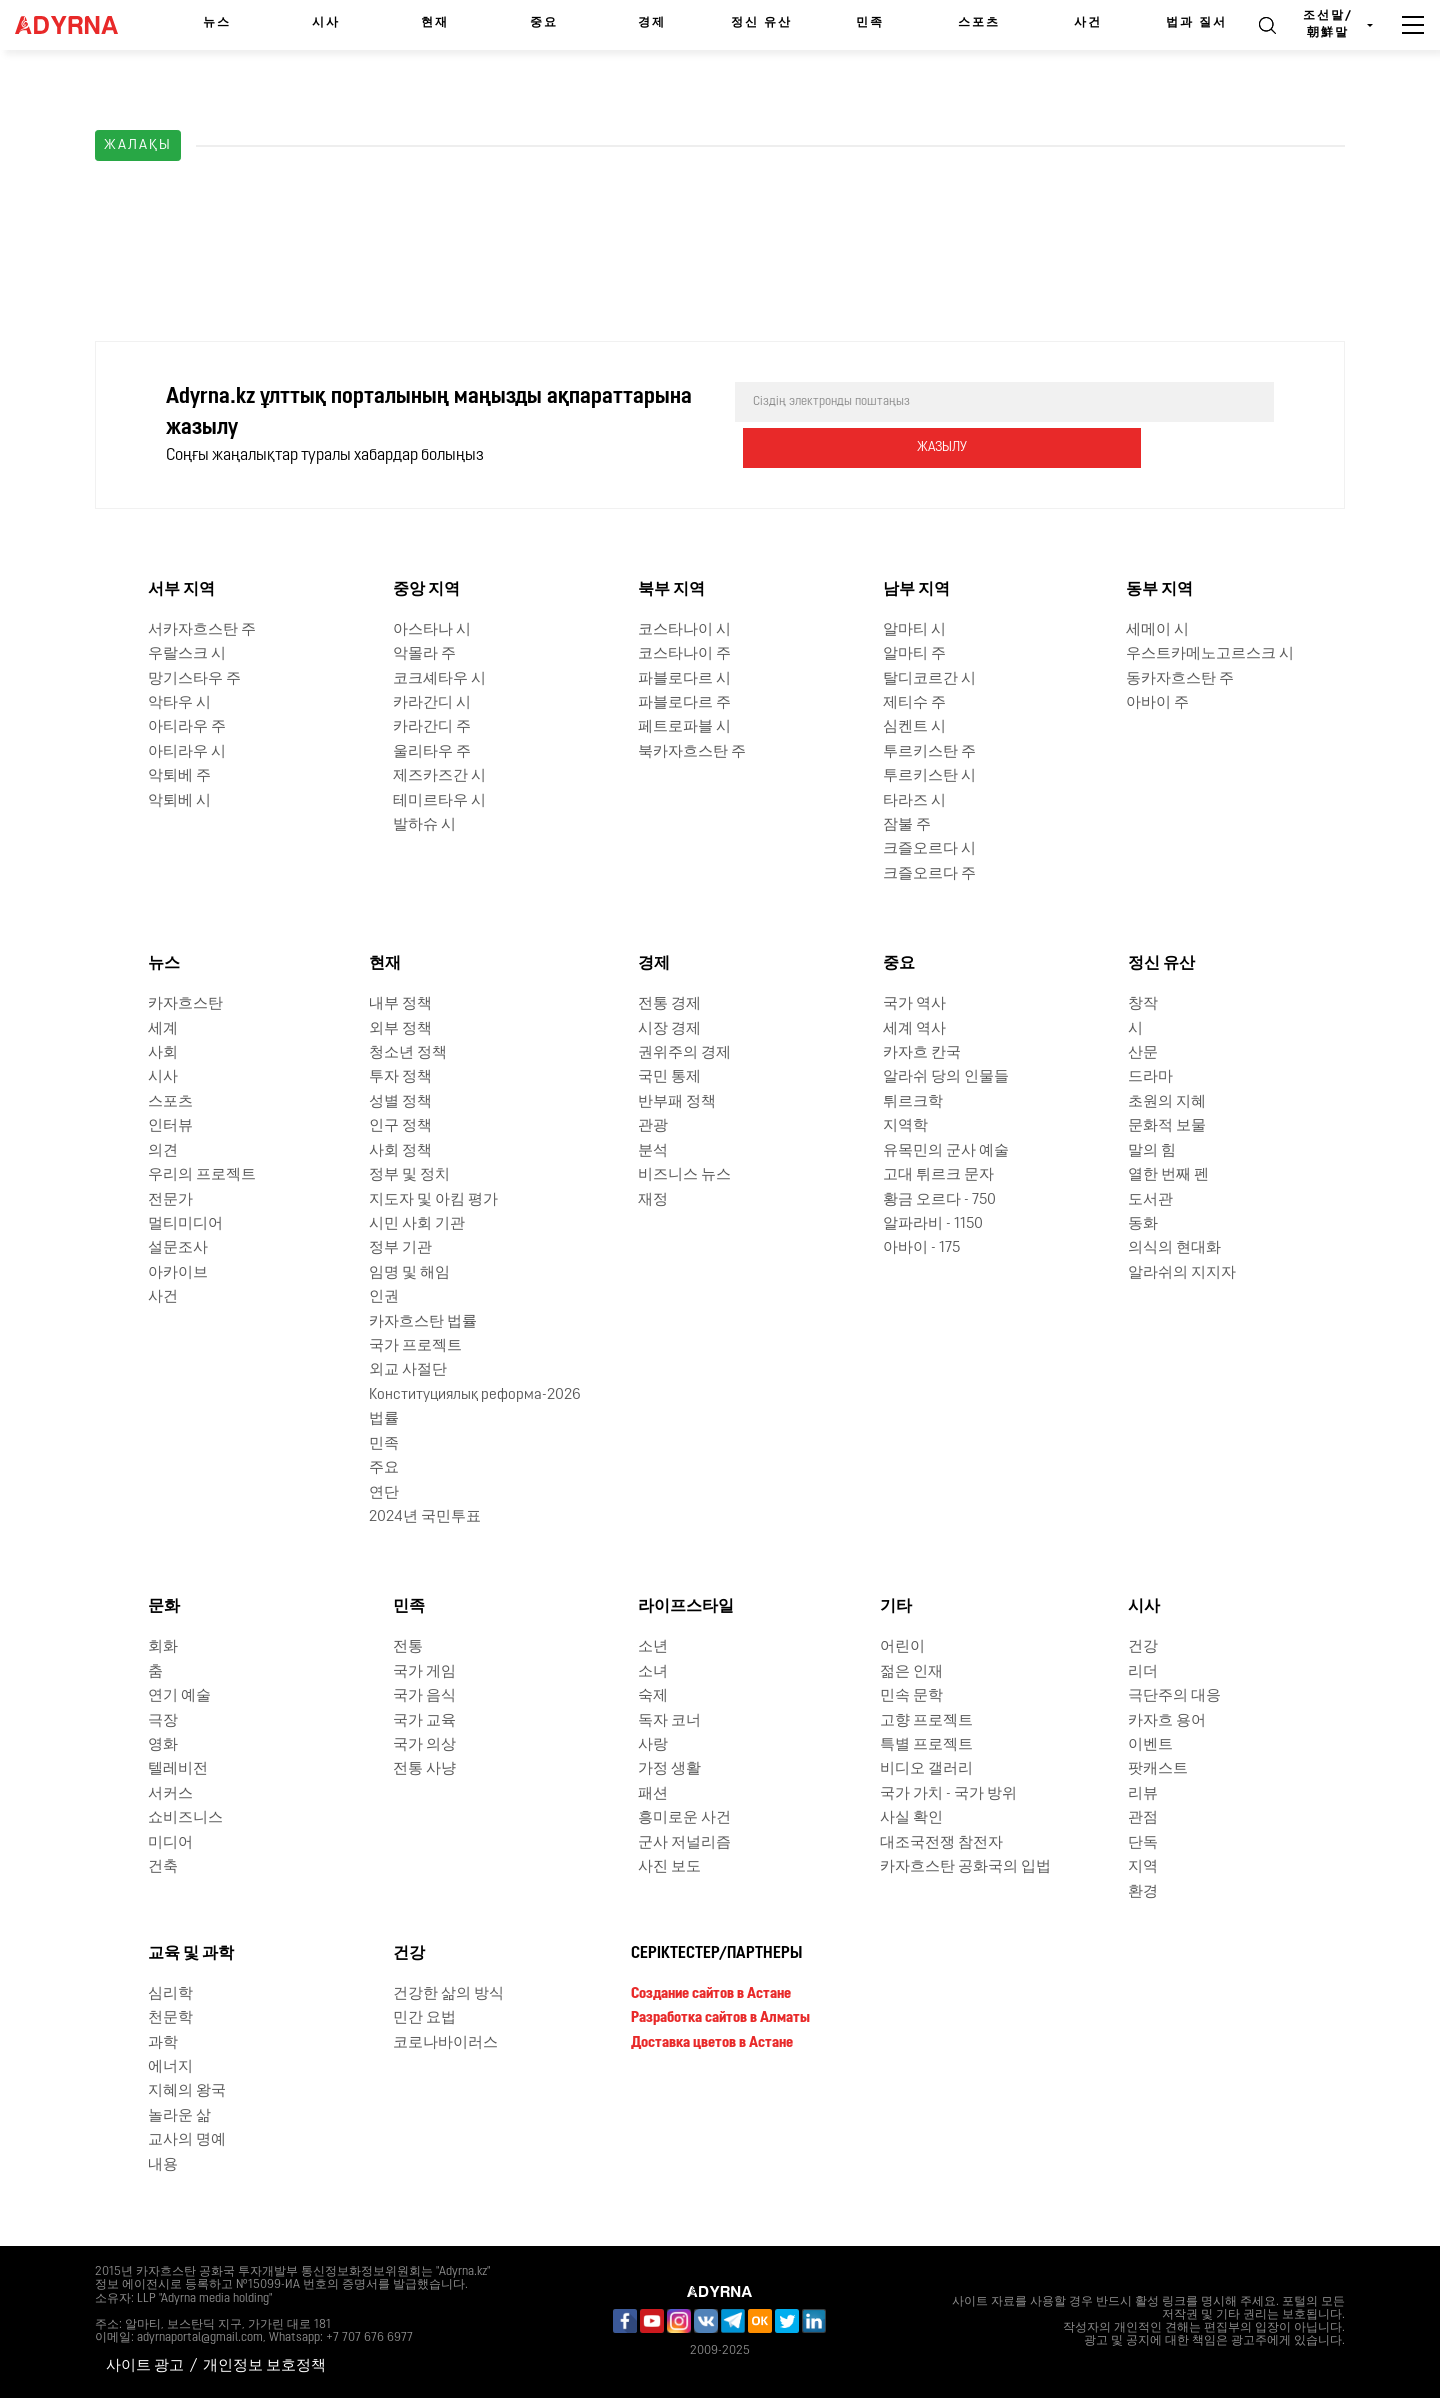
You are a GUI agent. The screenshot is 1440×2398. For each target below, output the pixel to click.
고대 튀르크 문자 (938, 1175)
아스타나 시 (432, 630)
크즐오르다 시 (929, 849)
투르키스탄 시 (929, 776)
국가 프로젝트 (415, 1346)
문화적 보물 (1167, 1126)
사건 (1088, 23)
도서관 (1150, 1199)
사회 (163, 1053)
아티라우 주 (187, 727)
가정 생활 (669, 1769)
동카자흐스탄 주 (1180, 678)
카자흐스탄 (185, 1004)
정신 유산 (761, 23)
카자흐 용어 (1167, 1720)
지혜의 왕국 (187, 2091)
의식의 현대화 (1174, 1248)
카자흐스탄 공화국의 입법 (965, 1867)
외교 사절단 (408, 1370)
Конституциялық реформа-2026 (475, 1395)
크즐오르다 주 (929, 874)
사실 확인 (911, 1818)
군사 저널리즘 (684, 1843)
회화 (163, 1647)
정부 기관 (400, 1248)
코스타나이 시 (684, 630)
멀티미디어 (185, 1224)
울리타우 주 (432, 752)
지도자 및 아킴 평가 (433, 1199)
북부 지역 (671, 590)
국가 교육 (424, 1720)
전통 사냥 (424, 1769)
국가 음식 (424, 1696)
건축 (163, 1867)
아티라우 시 (187, 752)
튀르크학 (913, 1102)
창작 (1143, 1004)
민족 (870, 23)
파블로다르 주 (684, 703)
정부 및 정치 (409, 1175)
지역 (1143, 1867)
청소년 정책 (408, 1053)
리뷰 (1143, 1794)
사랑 (653, 1745)
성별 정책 (400, 1102)
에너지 (170, 2067)
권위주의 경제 (684, 1053)
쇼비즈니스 (185, 1818)
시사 (326, 23)
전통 (408, 1647)
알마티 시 (914, 630)
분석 (653, 1151)
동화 (1143, 1224)
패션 (653, 1794)
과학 (163, 2042)
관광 (653, 1126)
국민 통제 (669, 1077)
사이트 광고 (145, 2366)
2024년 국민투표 (425, 1517)
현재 (435, 23)
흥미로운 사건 (684, 1818)
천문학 (170, 2018)
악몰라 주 (424, 654)
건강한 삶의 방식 (448, 1994)
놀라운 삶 (179, 2116)
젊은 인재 (911, 1672)
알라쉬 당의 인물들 (946, 1077)
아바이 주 (1157, 703)
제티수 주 (914, 703)
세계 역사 (914, 1028)
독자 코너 (669, 1720)
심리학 (170, 1994)
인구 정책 (400, 1126)
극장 (163, 1720)
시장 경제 (669, 1028)
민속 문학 (911, 1696)
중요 (544, 23)
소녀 (653, 1672)
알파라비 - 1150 (933, 1224)
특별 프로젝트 (926, 1745)
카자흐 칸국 (922, 1053)
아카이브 (178, 1273)
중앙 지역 (426, 590)
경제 (652, 23)
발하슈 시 (424, 825)
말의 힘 (1152, 1151)
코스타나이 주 (684, 654)
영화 (163, 1745)
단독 (1143, 1843)
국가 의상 (424, 1745)
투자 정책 (400, 1077)
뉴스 (217, 23)
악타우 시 (179, 703)
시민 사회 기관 (417, 1224)
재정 (653, 1199)
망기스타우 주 (194, 678)
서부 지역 (181, 590)
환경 (1143, 1891)
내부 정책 (400, 1004)
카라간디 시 (432, 703)
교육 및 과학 (191, 1954)
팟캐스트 (1158, 1769)
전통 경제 (669, 1004)
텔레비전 (178, 1769)
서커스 (170, 1794)
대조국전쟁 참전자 (941, 1843)
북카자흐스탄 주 (692, 752)
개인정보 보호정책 (264, 2366)
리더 (1143, 1672)
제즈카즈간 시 (439, 776)
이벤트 (1150, 1745)
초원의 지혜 (1167, 1102)
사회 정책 (400, 1151)
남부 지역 (916, 590)
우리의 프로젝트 (202, 1175)
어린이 (902, 1647)
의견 (163, 1151)
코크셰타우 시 (439, 678)
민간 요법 (424, 2018)
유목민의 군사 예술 (946, 1151)
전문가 (170, 1199)
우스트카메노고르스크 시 (1210, 654)
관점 (1143, 1818)
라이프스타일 (686, 1607)
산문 (1143, 1053)
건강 (1143, 1647)
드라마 (1150, 1077)
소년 (653, 1647)
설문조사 (178, 1248)
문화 (164, 1607)
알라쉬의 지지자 (1182, 1273)
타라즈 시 (914, 800)
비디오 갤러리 (926, 1769)
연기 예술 (179, 1696)
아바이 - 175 (921, 1248)
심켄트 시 (914, 727)
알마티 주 (914, 654)
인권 (384, 1297)
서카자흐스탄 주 (202, 630)
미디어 (170, 1843)
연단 (384, 1492)
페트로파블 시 (684, 727)
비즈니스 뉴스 (684, 1175)
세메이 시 (1157, 630)
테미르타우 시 (439, 800)
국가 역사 (914, 1004)
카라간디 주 (432, 727)
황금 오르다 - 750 (939, 1199)
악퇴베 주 (179, 776)
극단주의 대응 (1174, 1696)
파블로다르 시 (684, 678)
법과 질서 (1196, 23)
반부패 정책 (677, 1102)
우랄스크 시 (187, 654)
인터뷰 (170, 1126)
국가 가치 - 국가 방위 (948, 1794)
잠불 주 (907, 825)
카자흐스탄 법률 (423, 1322)
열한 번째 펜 (1168, 1175)
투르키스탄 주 (929, 752)
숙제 (653, 1696)
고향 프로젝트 (926, 1720)
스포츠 (979, 23)
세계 (163, 1028)
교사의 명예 (187, 2140)
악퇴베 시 (179, 800)
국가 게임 (424, 1672)
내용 (163, 2165)
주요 (384, 1468)
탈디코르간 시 (929, 678)
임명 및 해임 (409, 1273)
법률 (384, 1419)
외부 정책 (400, 1028)
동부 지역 (1159, 590)
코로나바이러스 (445, 2042)
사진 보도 (669, 1867)
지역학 (905, 1126)
